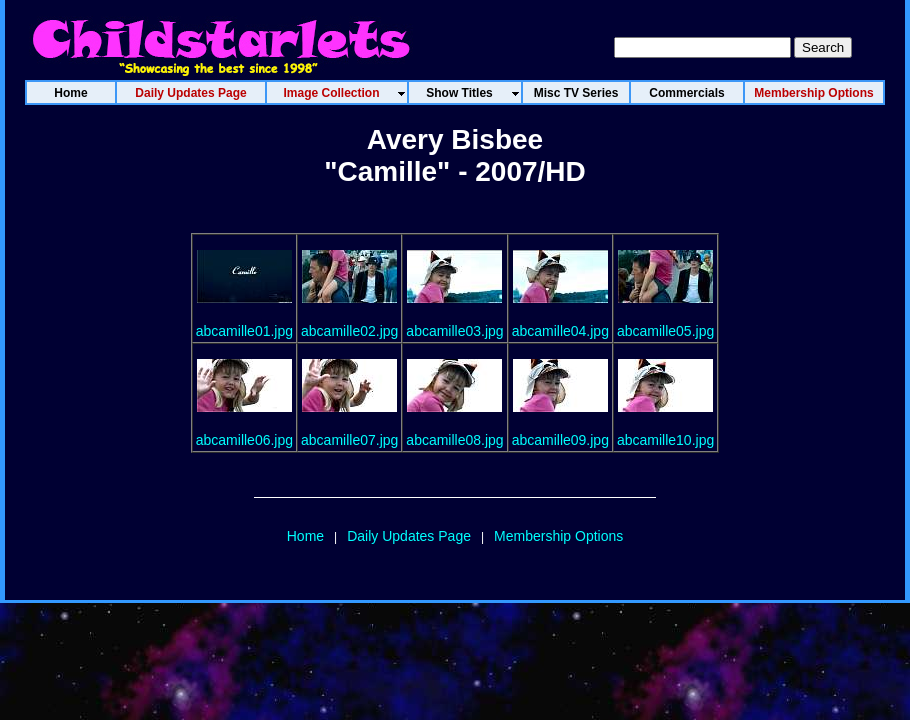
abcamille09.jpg (560, 440)
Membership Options (558, 536)
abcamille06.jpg (244, 440)
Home (305, 536)
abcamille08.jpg (454, 440)
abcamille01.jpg (244, 331)
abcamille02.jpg (349, 331)
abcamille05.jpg (665, 331)
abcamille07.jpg (349, 440)
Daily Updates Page (409, 536)
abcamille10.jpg (665, 440)
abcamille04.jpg (560, 331)
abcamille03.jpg (454, 331)
